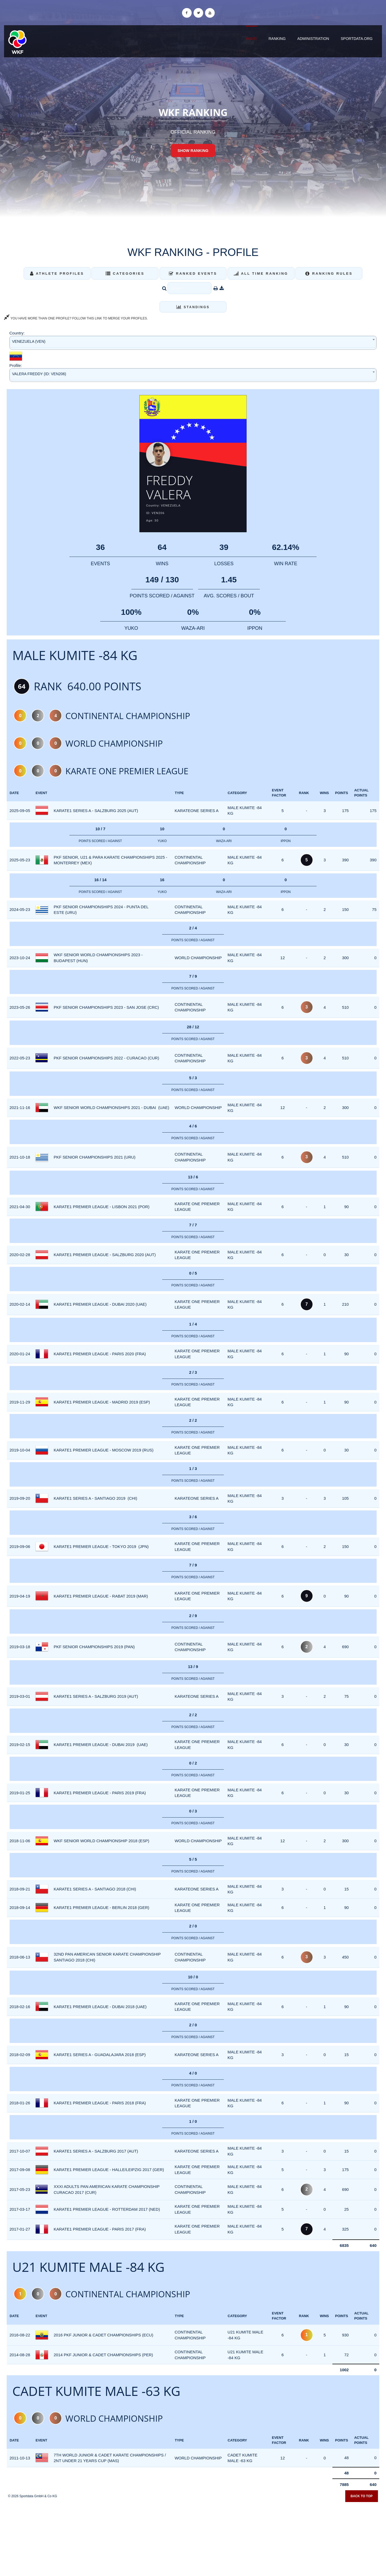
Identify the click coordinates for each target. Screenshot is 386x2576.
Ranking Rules (328, 273)
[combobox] (193, 342)
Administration (313, 38)
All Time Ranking (261, 273)
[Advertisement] (193, 2537)
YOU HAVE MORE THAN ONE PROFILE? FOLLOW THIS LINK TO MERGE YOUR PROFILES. (76, 318)
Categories (125, 273)
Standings (193, 307)
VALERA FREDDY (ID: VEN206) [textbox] (39, 374)
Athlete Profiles (57, 273)
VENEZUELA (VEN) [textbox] (28, 341)
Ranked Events (193, 273)
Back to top (362, 2496)
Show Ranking (192, 150)
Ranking (277, 38)
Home (251, 38)
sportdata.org (357, 38)
